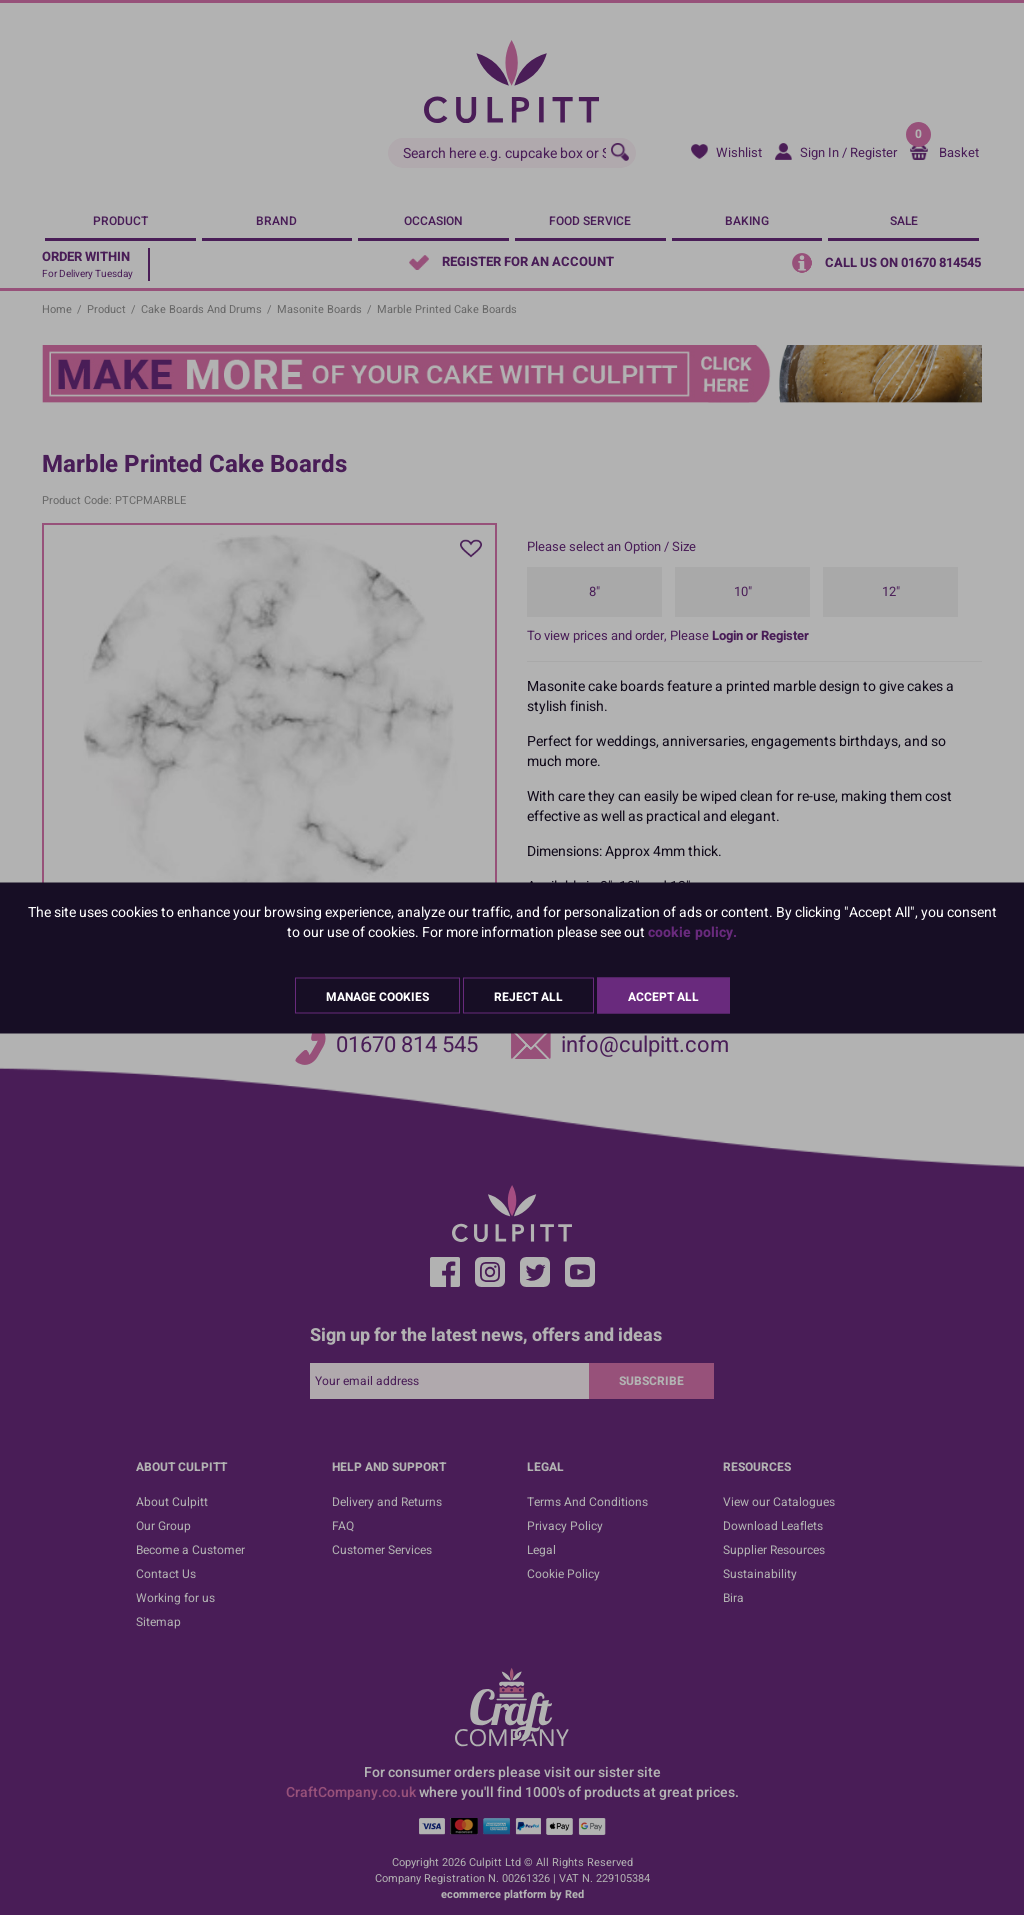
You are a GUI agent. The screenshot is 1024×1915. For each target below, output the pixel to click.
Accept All (663, 996)
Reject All (528, 996)
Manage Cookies (377, 996)
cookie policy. (692, 931)
